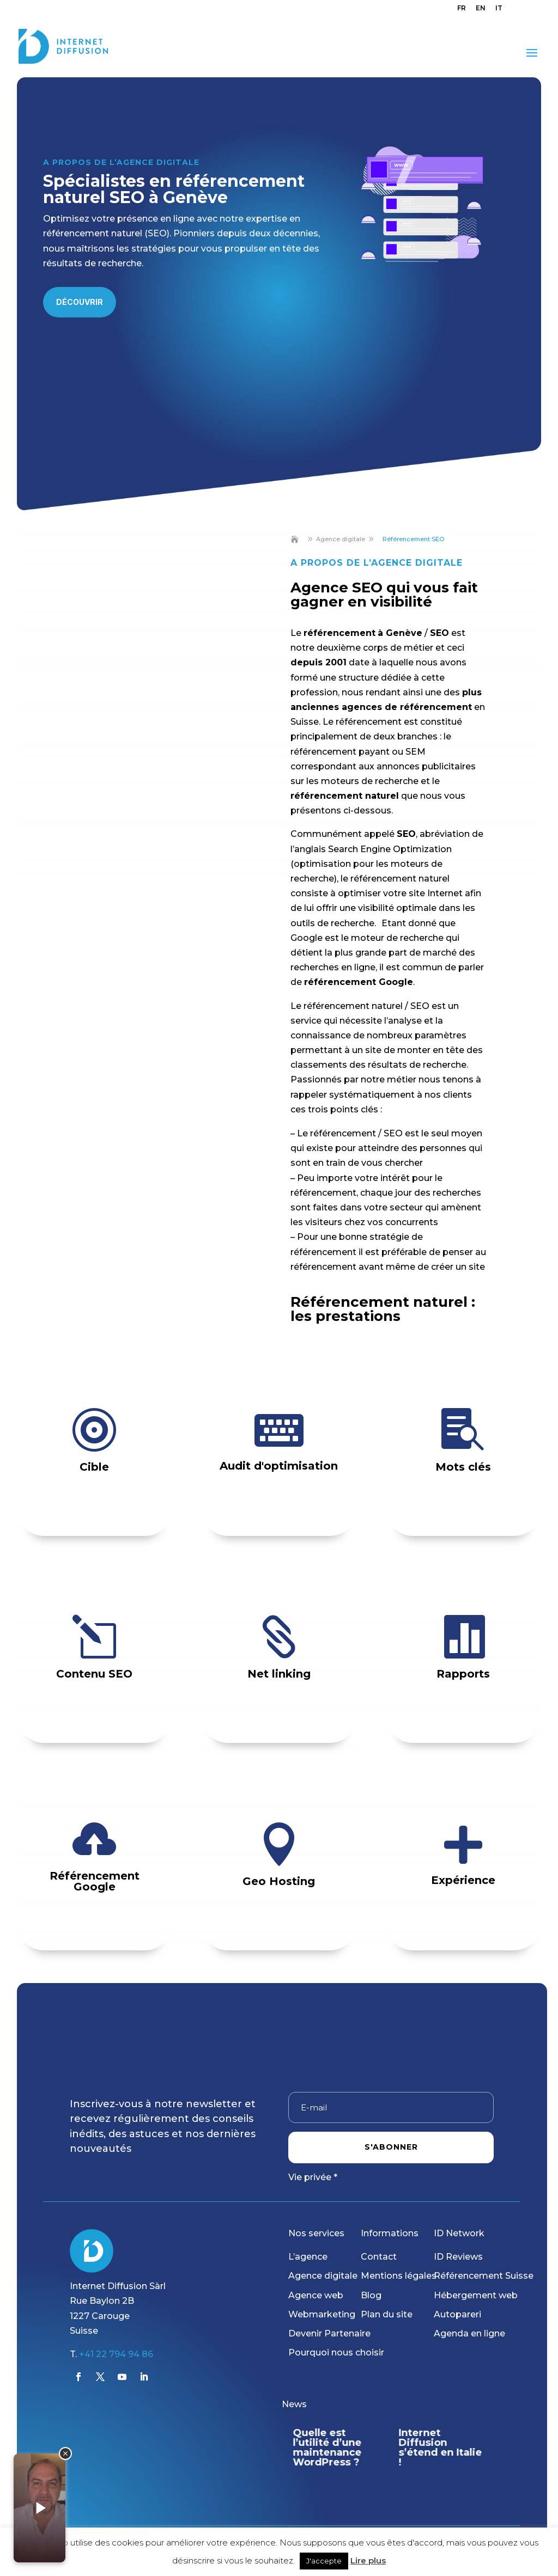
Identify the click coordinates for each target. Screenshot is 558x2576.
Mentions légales (398, 2276)
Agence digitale (322, 2276)
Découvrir (79, 302)
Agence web (315, 2295)
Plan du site (387, 2314)
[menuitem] (461, 10)
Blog (371, 2295)
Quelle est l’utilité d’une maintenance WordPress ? (327, 2447)
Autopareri (457, 2314)
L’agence (307, 2256)
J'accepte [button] (324, 2560)
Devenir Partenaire (329, 2333)
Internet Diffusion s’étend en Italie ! (440, 2447)
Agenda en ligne (469, 2333)
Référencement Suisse (483, 2276)
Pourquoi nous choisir (336, 2352)
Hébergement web (476, 2295)
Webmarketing (321, 2314)
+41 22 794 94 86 (116, 2354)
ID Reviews (458, 2256)
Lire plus (368, 2560)
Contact (379, 2256)
